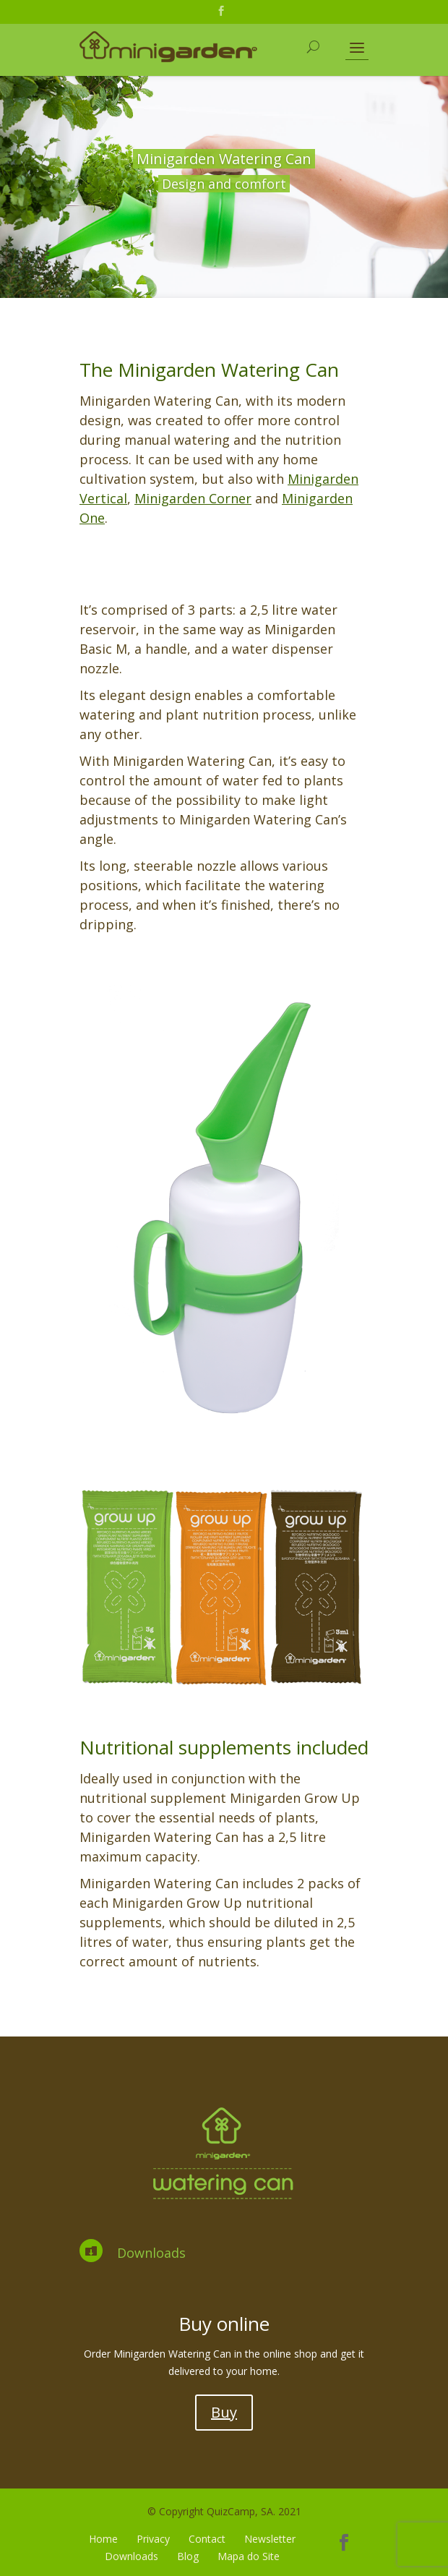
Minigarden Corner (192, 498)
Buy (224, 2412)
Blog (188, 2556)
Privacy (153, 2539)
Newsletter (270, 2539)
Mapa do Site (248, 2556)
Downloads (151, 2252)
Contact (207, 2539)
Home (103, 2539)
